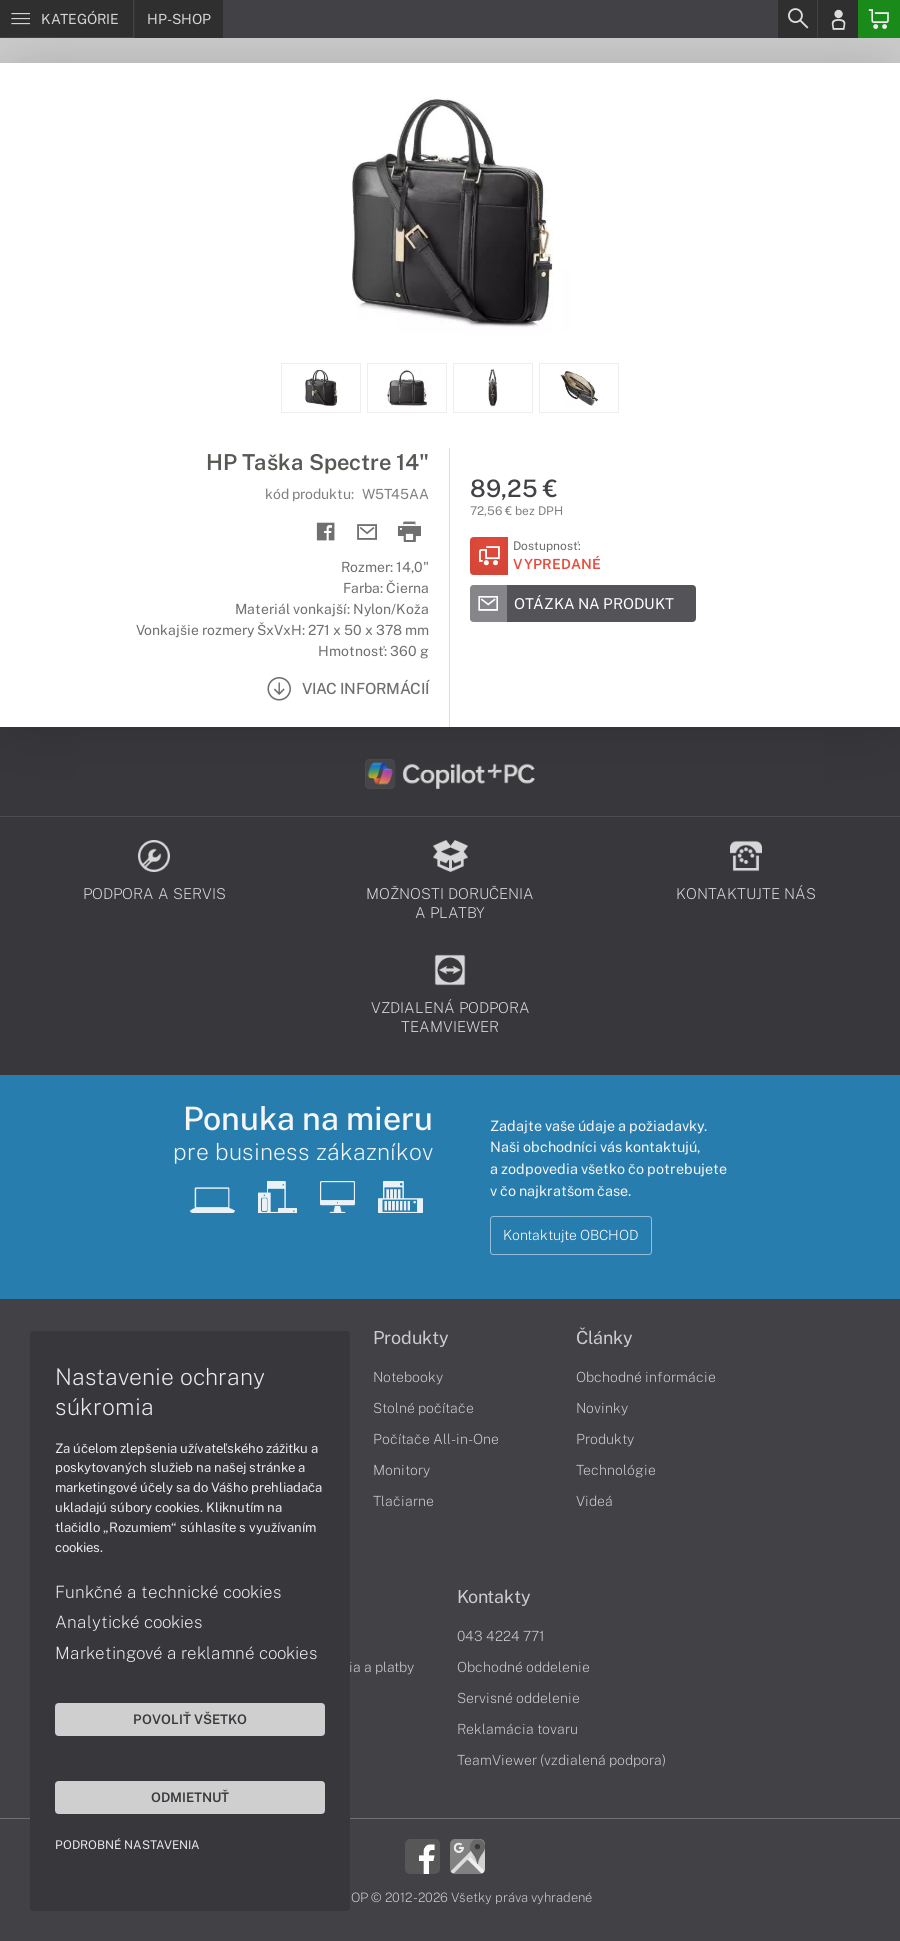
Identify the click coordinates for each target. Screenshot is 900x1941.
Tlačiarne (403, 1501)
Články (604, 1338)
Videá (594, 1501)
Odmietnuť (190, 1797)
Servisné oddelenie (518, 1698)
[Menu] (66, 19)
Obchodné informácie (646, 1377)
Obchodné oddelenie (523, 1667)
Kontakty (494, 1597)
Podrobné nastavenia (127, 1845)
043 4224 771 (501, 1636)
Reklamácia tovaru (517, 1729)
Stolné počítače (423, 1408)
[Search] (797, 19)
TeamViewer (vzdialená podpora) (561, 1760)
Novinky (602, 1408)
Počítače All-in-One (436, 1439)
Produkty (411, 1338)
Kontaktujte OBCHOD (571, 1235)
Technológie (616, 1470)
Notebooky (408, 1377)
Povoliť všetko (190, 1719)
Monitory (401, 1470)
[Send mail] (367, 532)
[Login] (838, 19)
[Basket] (879, 19)
